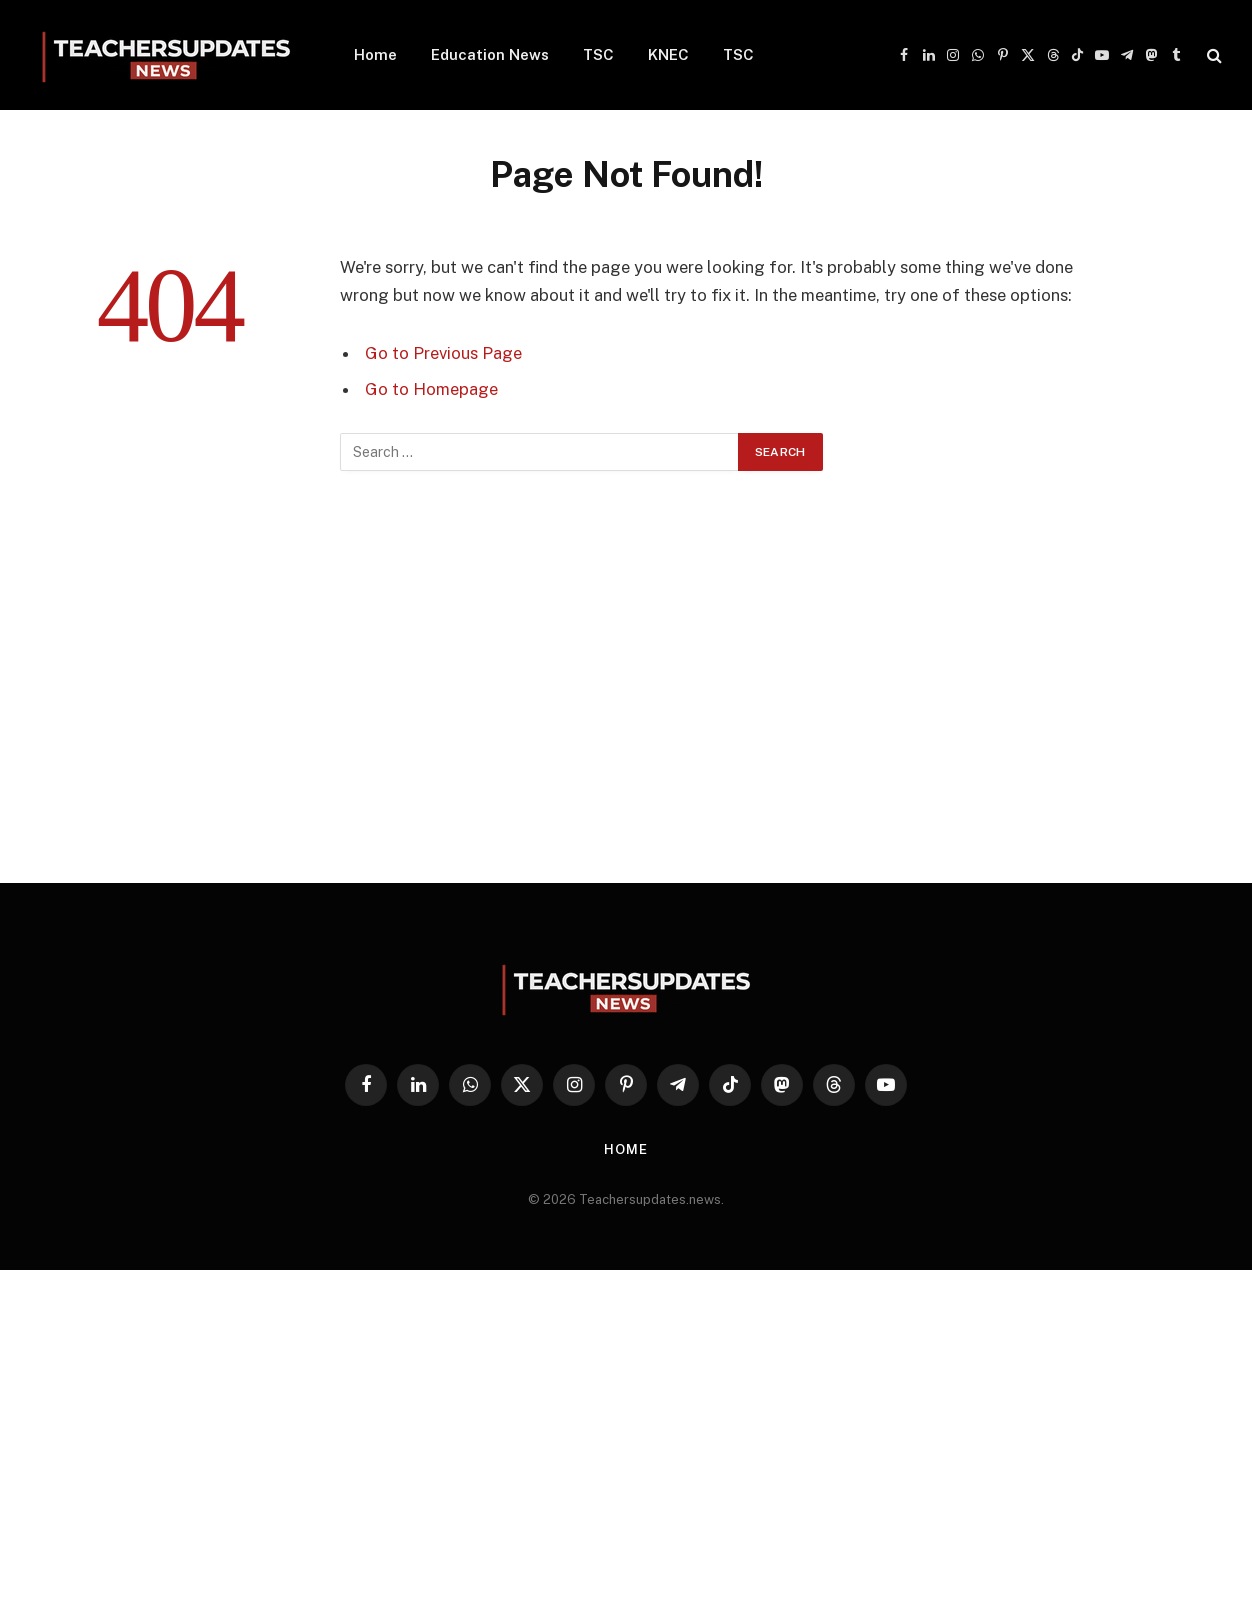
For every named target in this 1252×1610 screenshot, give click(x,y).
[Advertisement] (626, 701)
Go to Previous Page (443, 353)
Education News (490, 54)
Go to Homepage (431, 389)
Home (375, 54)
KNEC (668, 54)
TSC (598, 54)
